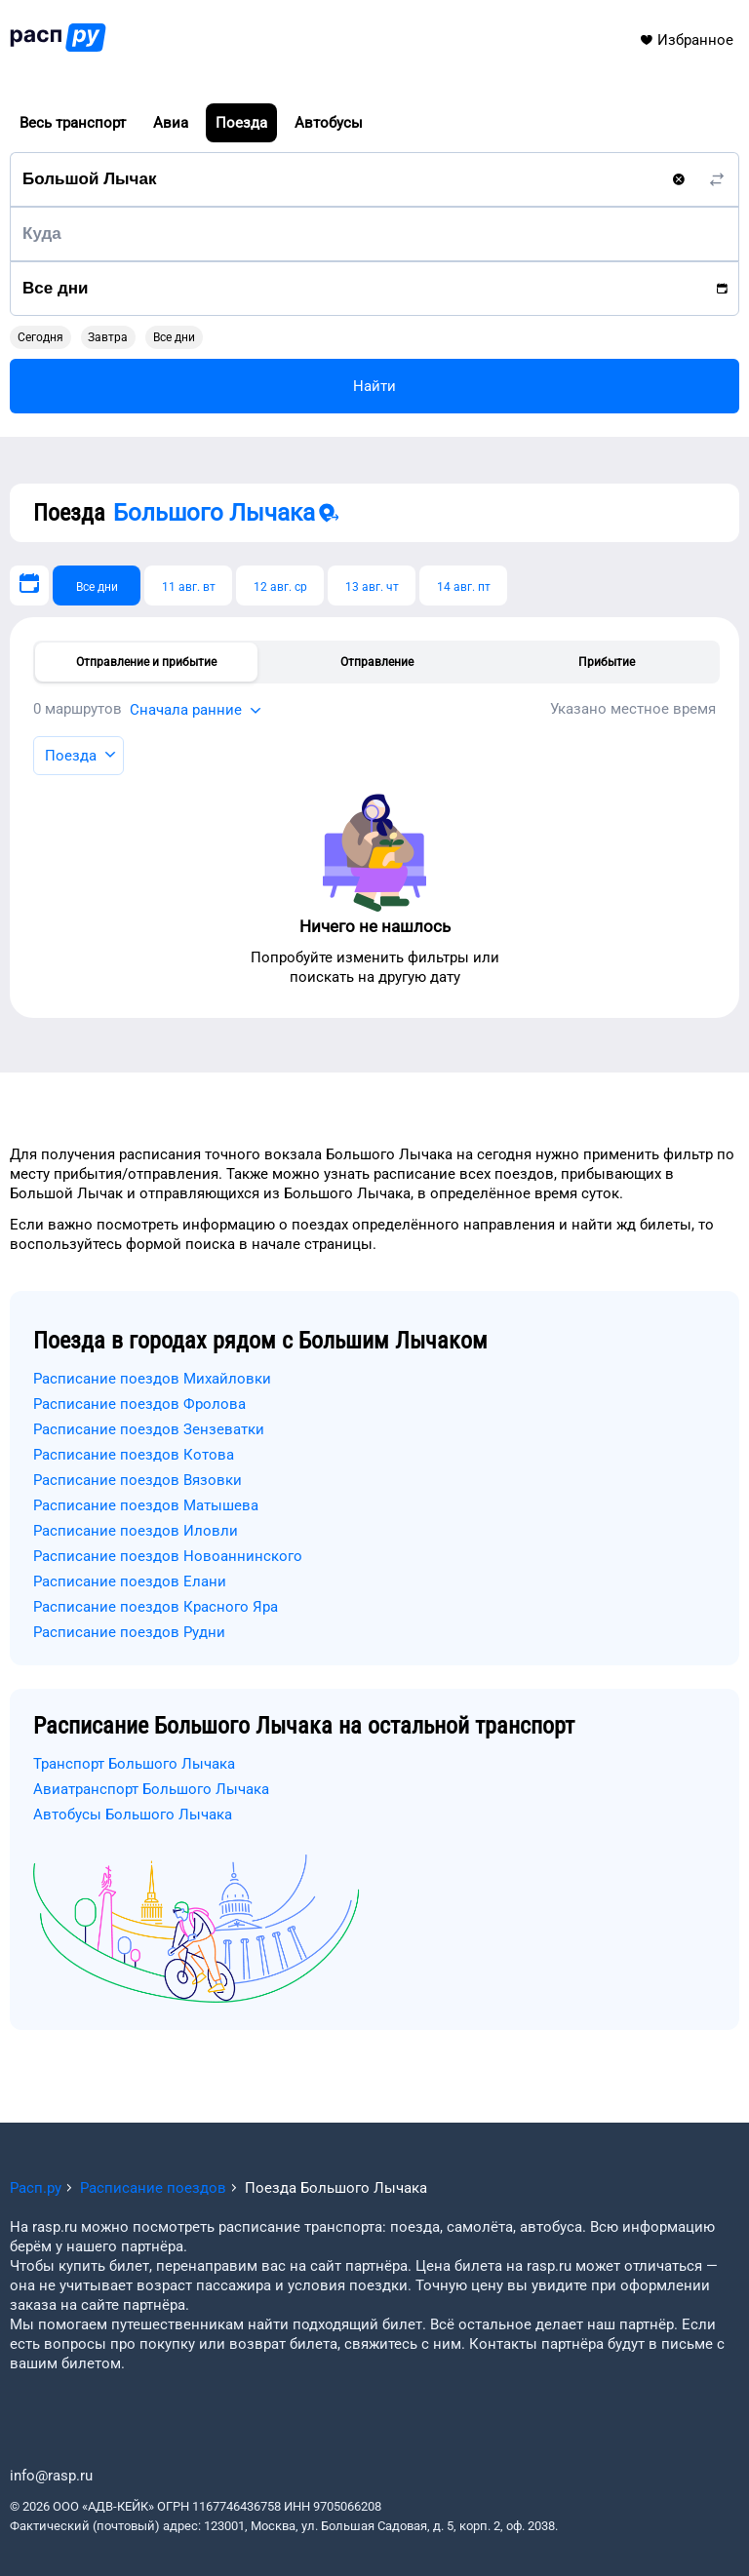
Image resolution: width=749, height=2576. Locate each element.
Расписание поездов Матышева (145, 1505)
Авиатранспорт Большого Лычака (151, 1789)
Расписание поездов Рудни (129, 1632)
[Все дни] (96, 585)
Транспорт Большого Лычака (134, 1764)
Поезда (241, 123)
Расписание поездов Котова (133, 1455)
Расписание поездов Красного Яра (155, 1607)
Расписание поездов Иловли (135, 1531)
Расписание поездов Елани (129, 1581)
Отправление (377, 662)
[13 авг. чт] (371, 585)
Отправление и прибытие (146, 662)
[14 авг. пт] (463, 585)
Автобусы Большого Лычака (132, 1814)
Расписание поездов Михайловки (152, 1378)
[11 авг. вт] (188, 585)
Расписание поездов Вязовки (137, 1480)
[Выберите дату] (29, 585)
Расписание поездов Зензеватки (148, 1429)
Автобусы (329, 123)
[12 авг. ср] (280, 585)
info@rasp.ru (51, 2475)
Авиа (170, 123)
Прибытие (606, 662)
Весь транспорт (73, 123)
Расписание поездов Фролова (139, 1404)
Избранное (686, 40)
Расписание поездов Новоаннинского (167, 1556)
